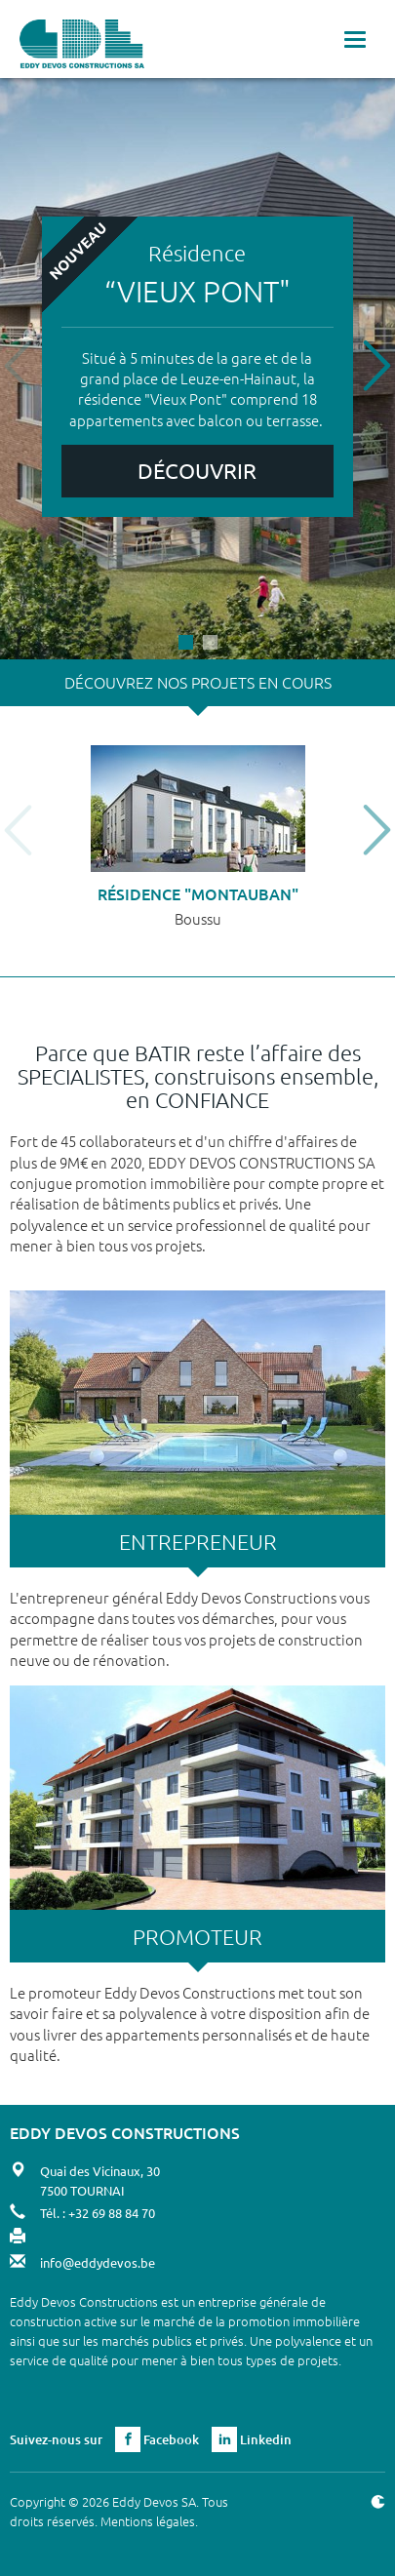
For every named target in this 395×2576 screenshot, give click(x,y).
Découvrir (197, 470)
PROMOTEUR (197, 1936)
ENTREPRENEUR (198, 1541)
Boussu (198, 918)
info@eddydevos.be (97, 2262)
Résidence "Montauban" (198, 893)
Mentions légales (147, 2521)
